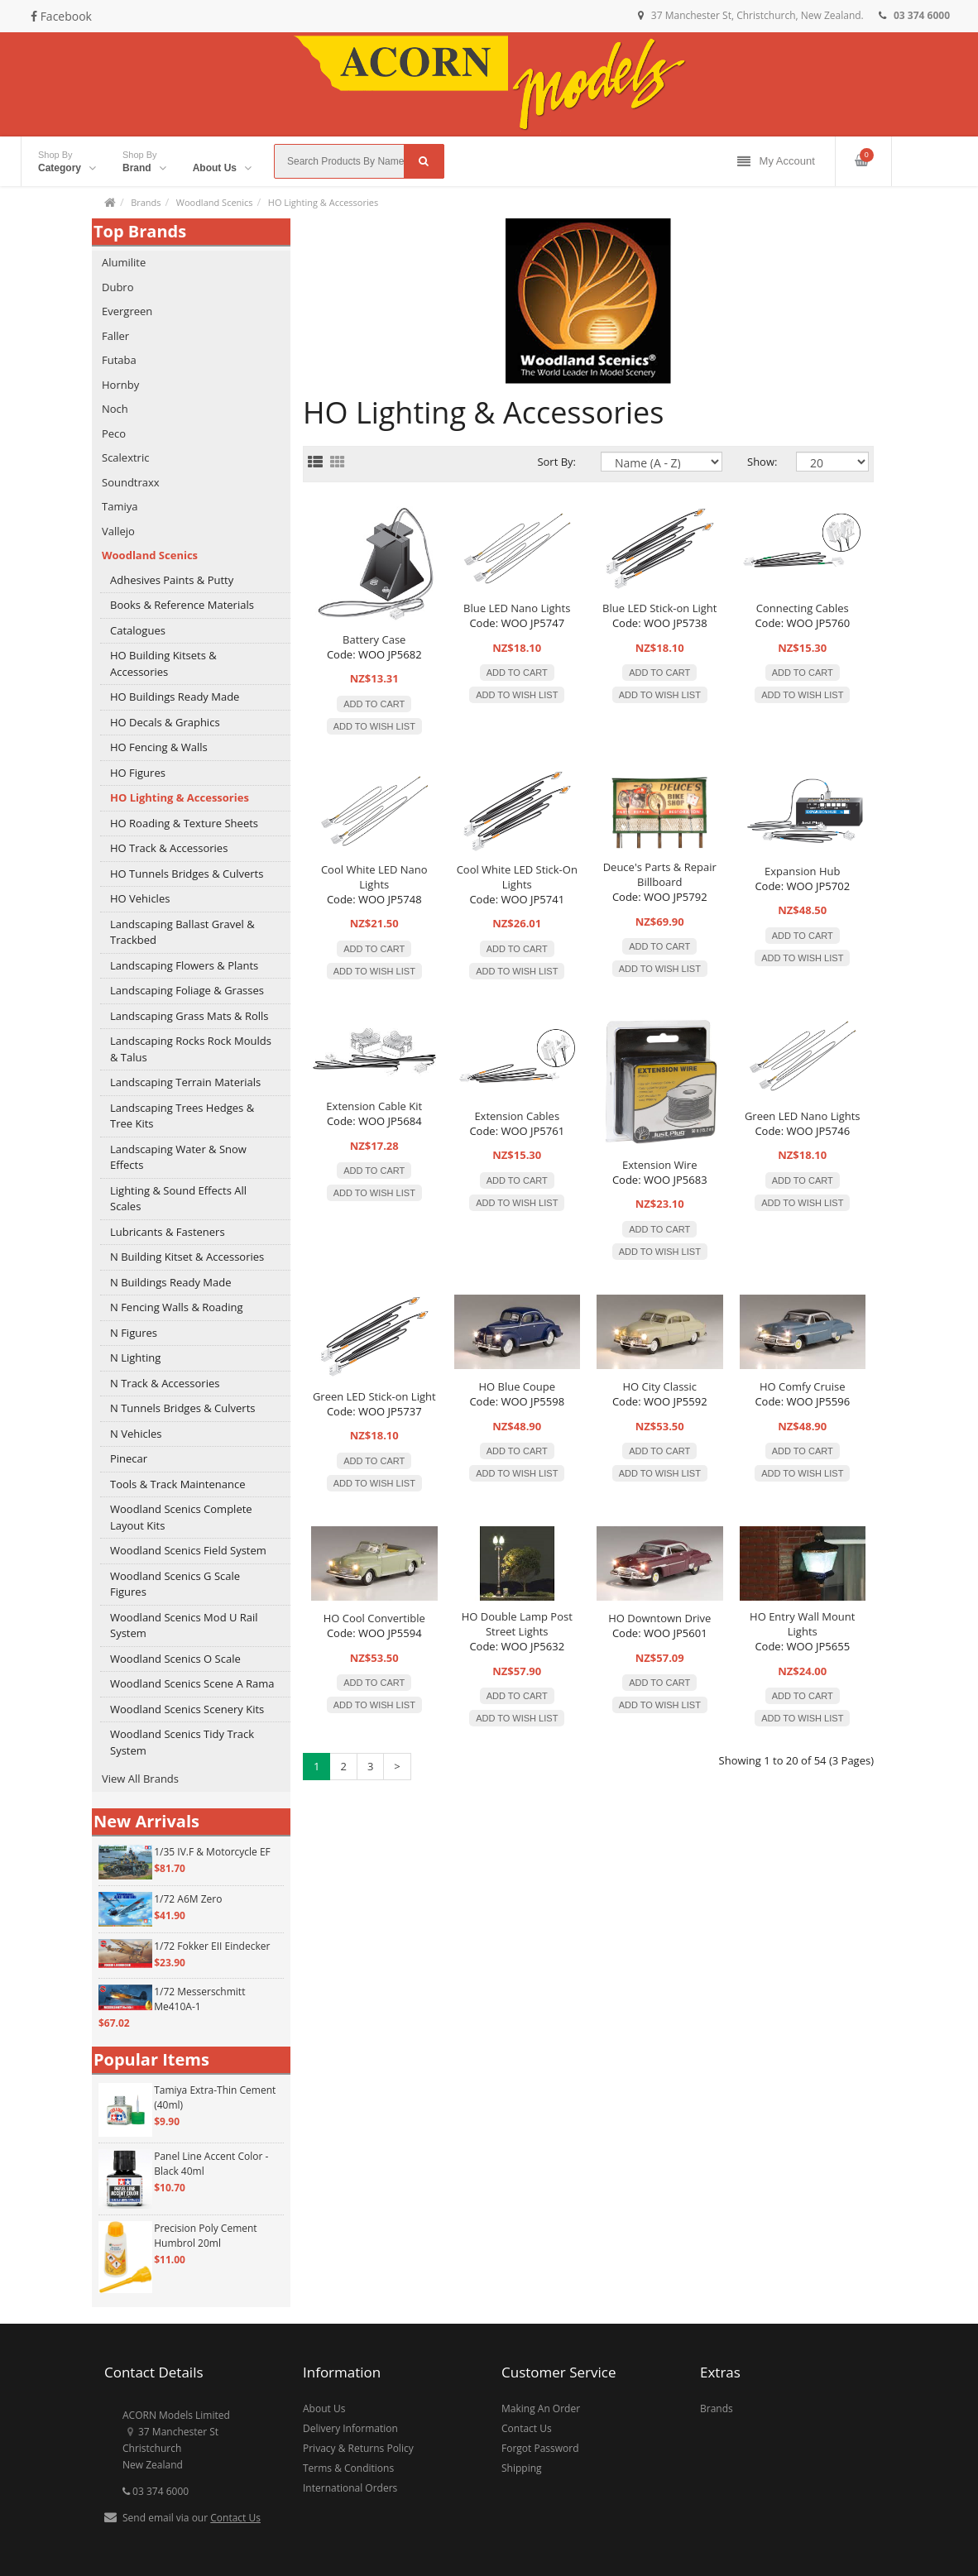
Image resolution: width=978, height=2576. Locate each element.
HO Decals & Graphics (165, 722)
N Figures (133, 1332)
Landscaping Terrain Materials (185, 1082)
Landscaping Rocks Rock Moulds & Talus (190, 1049)
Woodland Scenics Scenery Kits (187, 1709)
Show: (759, 461)
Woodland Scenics (214, 202)
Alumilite (124, 262)
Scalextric (125, 457)
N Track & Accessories (164, 1383)
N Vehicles (135, 1433)
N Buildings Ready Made (171, 1282)
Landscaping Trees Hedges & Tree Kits (182, 1116)
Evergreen (127, 311)
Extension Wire (659, 1164)
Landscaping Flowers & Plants (184, 965)
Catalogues (137, 630)
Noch (115, 408)
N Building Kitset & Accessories (187, 1256)
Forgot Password (540, 2448)
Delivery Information (350, 2428)
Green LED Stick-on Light (374, 1396)
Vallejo (118, 531)
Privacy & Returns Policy (358, 2448)
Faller (115, 335)
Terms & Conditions (348, 2468)
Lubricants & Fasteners (167, 1231)
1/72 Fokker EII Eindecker (212, 1946)
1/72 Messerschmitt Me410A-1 (199, 1999)
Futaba (119, 359)
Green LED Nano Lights (803, 1115)
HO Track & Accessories (169, 847)
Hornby (120, 384)
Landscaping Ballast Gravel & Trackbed (182, 932)
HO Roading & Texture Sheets (184, 823)
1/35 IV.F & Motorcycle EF (212, 1852)
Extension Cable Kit (374, 1106)
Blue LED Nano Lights (516, 608)
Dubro (118, 287)
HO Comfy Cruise (803, 1386)
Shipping (521, 2468)
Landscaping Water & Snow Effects (178, 1157)
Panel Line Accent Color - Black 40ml (211, 2163)
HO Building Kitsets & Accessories (163, 663)
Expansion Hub (802, 871)
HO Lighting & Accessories (323, 202)
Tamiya (119, 506)
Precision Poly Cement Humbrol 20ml (205, 2235)
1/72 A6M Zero (188, 1899)
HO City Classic (659, 1386)
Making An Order (540, 2408)
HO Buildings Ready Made (174, 696)
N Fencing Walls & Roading (176, 1307)
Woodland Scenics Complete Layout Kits (181, 1517)
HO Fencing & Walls (159, 747)
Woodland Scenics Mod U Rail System (184, 1625)
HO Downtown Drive (659, 1618)
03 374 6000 (155, 2491)
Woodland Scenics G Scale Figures (175, 1584)
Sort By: (556, 461)
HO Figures (137, 772)
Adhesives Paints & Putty (171, 579)
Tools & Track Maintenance (177, 1484)
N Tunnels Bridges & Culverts (183, 1408)
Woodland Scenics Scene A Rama (192, 1683)
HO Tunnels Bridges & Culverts (186, 873)
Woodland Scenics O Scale (175, 1658)
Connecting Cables (802, 608)
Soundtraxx (131, 482)
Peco (114, 433)
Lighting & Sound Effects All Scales (178, 1198)
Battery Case (374, 639)
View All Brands (140, 1778)
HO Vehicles (140, 898)
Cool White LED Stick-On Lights (517, 877)
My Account (776, 161)
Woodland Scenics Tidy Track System (182, 1742)
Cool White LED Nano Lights (374, 877)
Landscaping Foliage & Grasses (187, 990)
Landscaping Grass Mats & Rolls (189, 1015)
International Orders (350, 2488)
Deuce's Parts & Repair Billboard (660, 874)
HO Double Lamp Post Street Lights (517, 1624)
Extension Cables (516, 1115)
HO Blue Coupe (516, 1386)
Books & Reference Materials (182, 604)
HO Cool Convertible (374, 1618)
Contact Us (235, 2518)
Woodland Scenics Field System (188, 1550)
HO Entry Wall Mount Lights (802, 1624)
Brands (146, 202)
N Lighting (135, 1357)
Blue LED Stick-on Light (659, 608)
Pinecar (128, 1458)
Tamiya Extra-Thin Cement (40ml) (215, 2097)
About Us (324, 2408)
